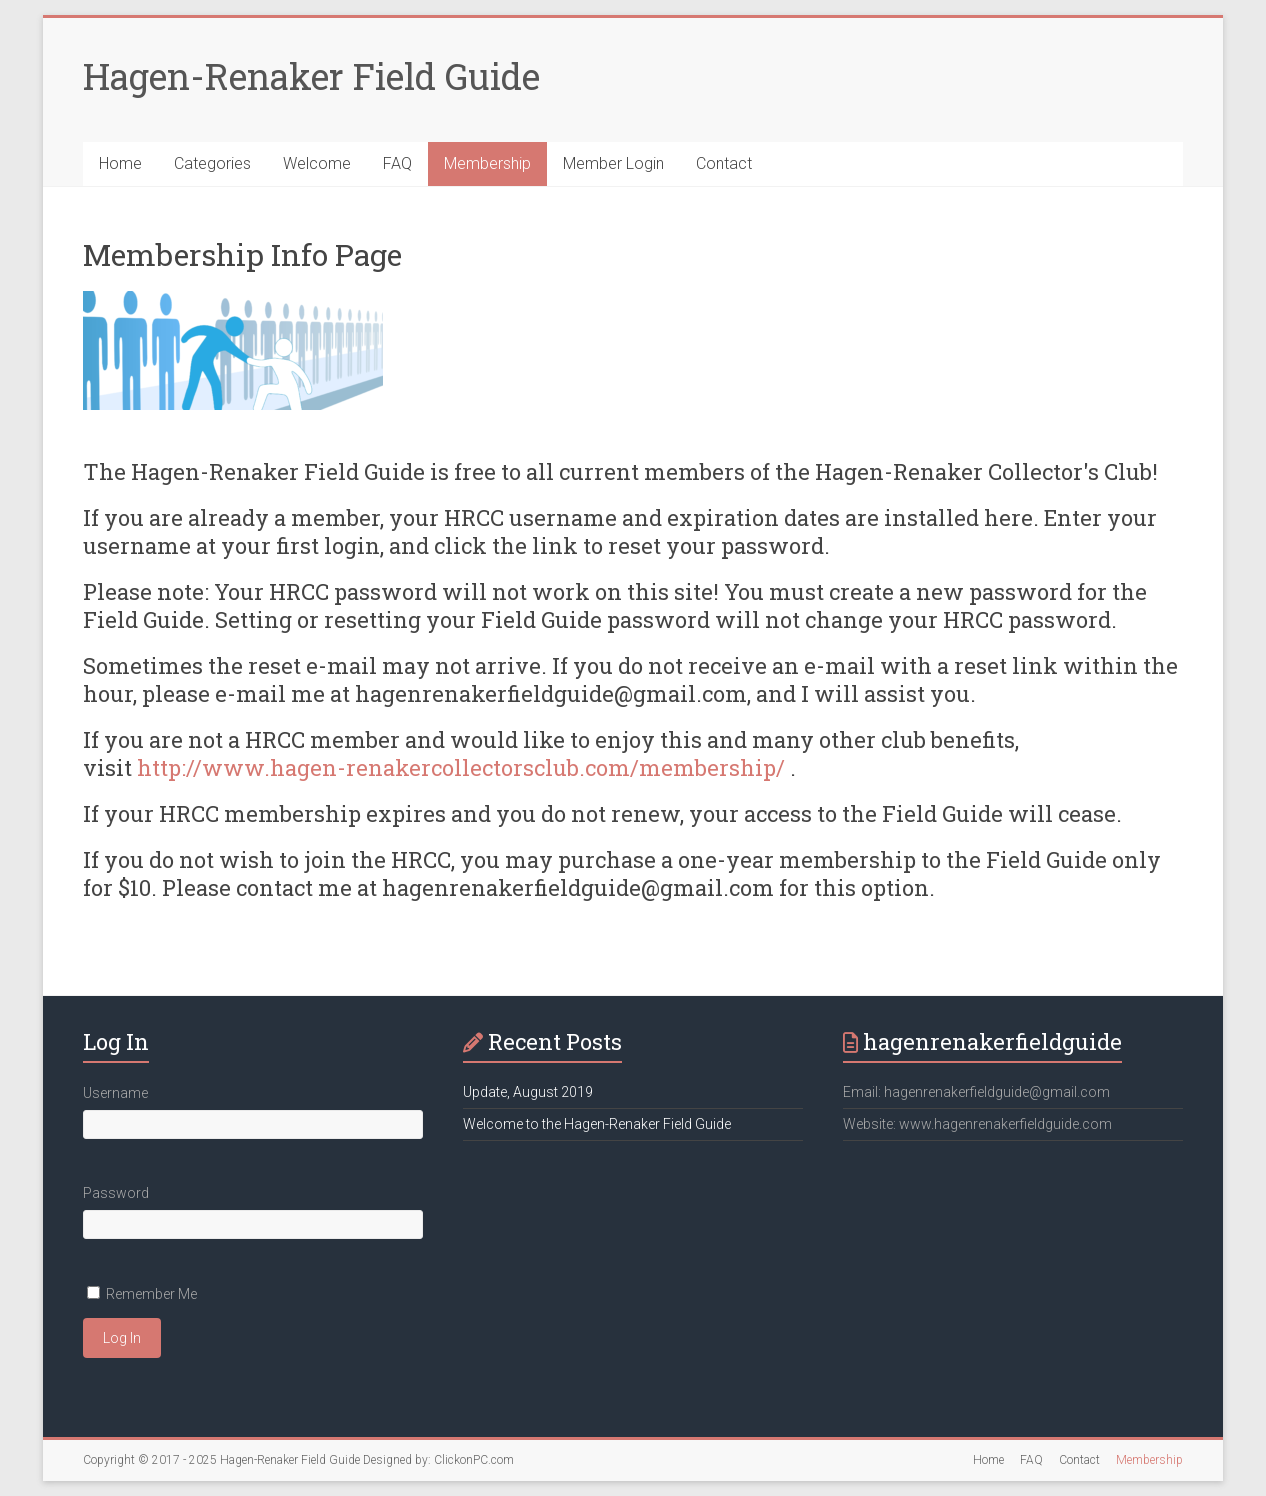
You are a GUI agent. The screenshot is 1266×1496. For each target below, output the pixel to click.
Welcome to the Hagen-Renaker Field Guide (597, 1124)
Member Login (613, 163)
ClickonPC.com (474, 1460)
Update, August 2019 (528, 1092)
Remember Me (151, 1294)
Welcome (317, 163)
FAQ (397, 163)
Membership (487, 163)
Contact (724, 163)
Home (120, 163)
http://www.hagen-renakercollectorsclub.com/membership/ (461, 767)
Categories (212, 163)
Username (115, 1093)
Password (116, 1193)
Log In (122, 1338)
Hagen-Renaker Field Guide (311, 76)
